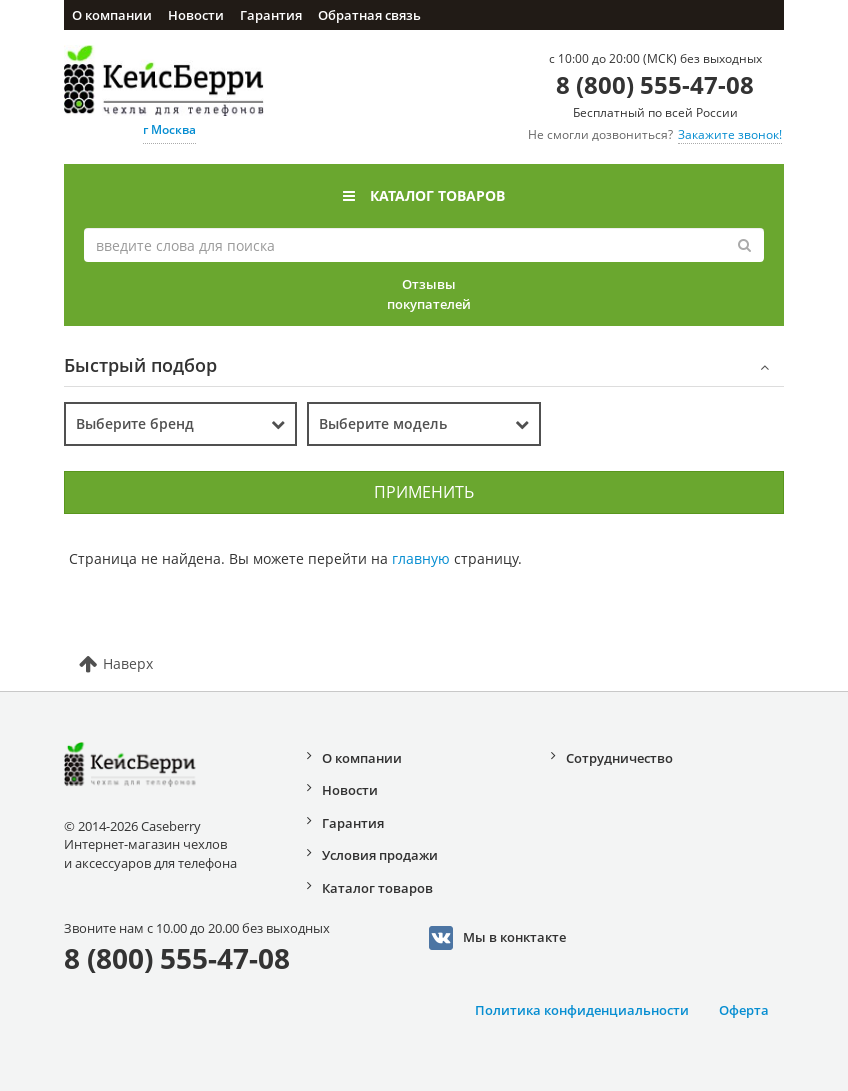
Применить (424, 492)
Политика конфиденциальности (582, 1010)
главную (421, 558)
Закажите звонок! (730, 134)
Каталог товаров (424, 195)
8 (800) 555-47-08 (655, 84)
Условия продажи (380, 855)
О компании (112, 15)
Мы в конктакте (497, 938)
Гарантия (271, 15)
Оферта (744, 1010)
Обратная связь (369, 15)
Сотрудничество (619, 758)
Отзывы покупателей (429, 294)
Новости (196, 15)
